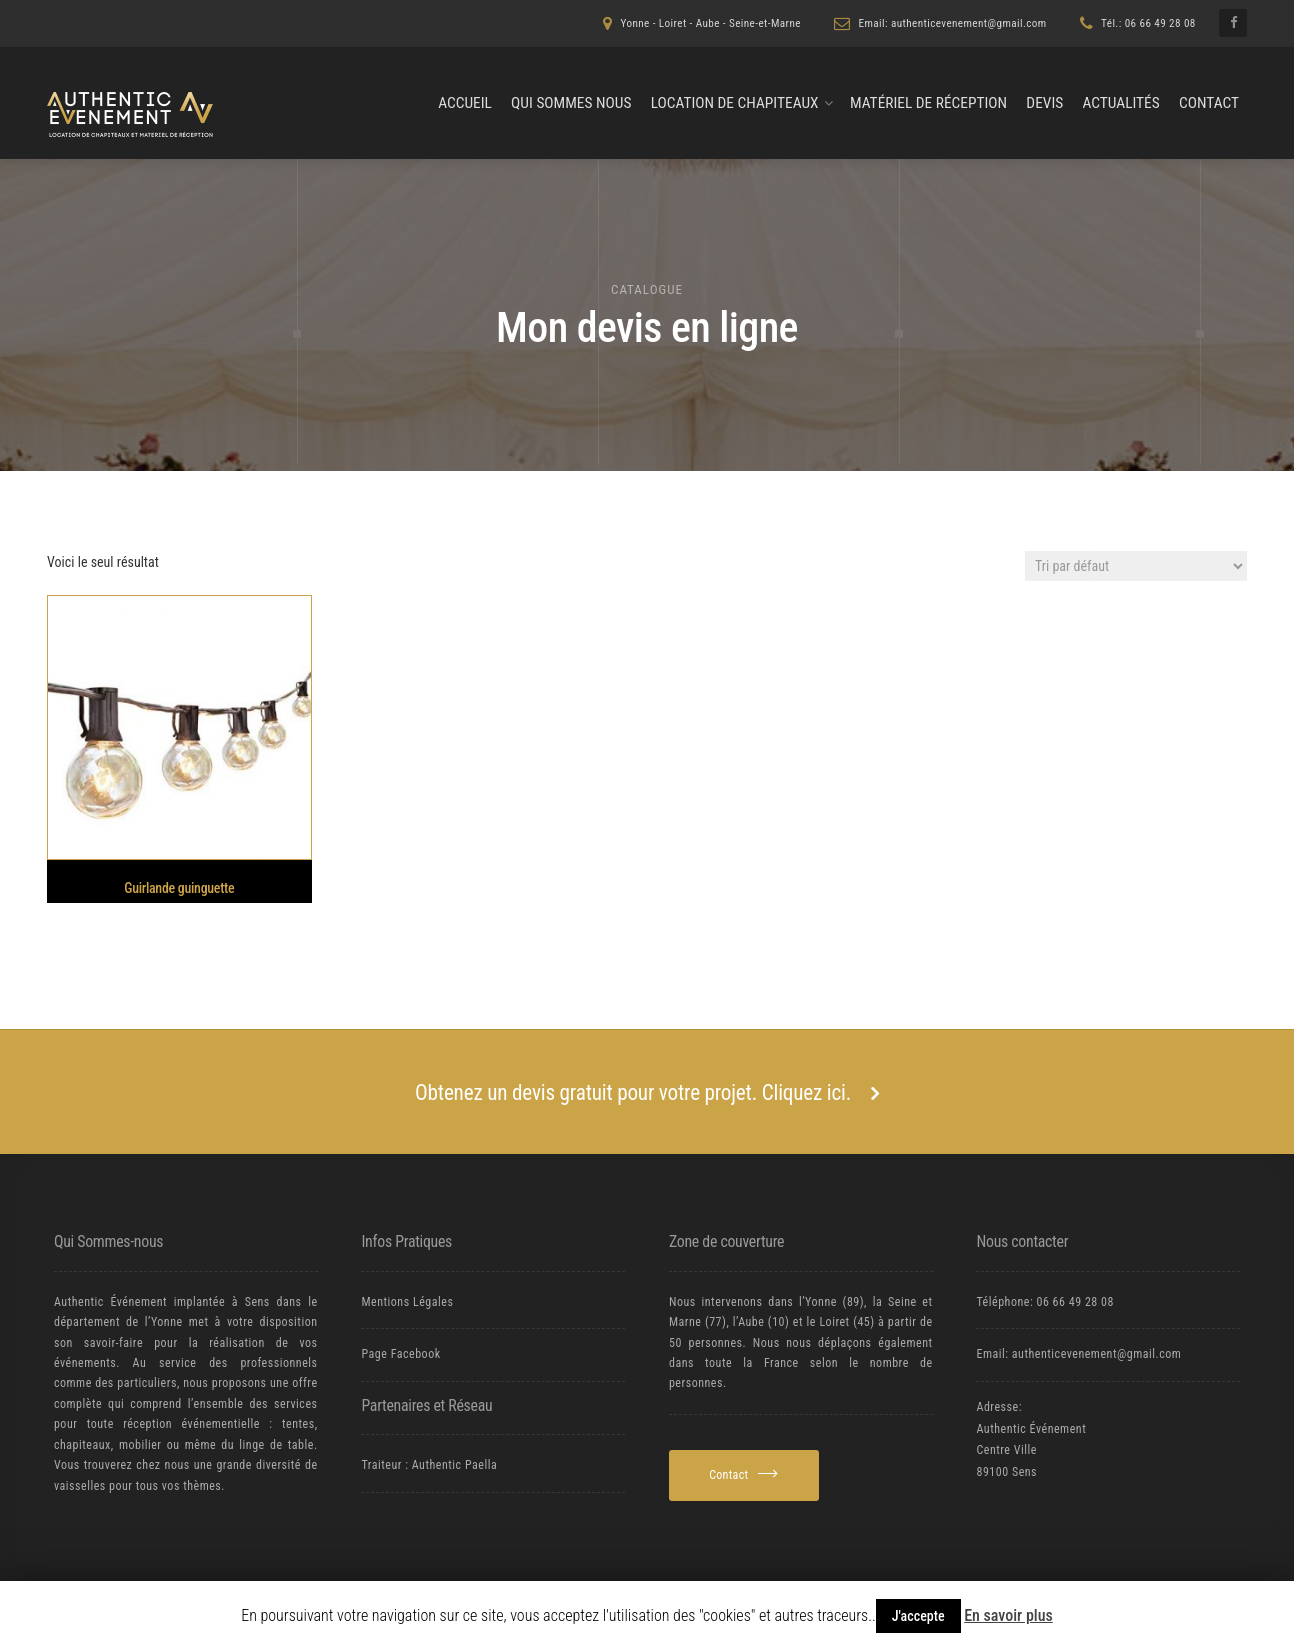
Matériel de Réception (928, 103)
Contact (1209, 103)
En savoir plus (1008, 1615)
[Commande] (1136, 566)
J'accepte (918, 1616)
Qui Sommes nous (571, 103)
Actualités (1120, 103)
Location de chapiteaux (735, 103)
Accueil (465, 103)
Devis (1044, 103)
